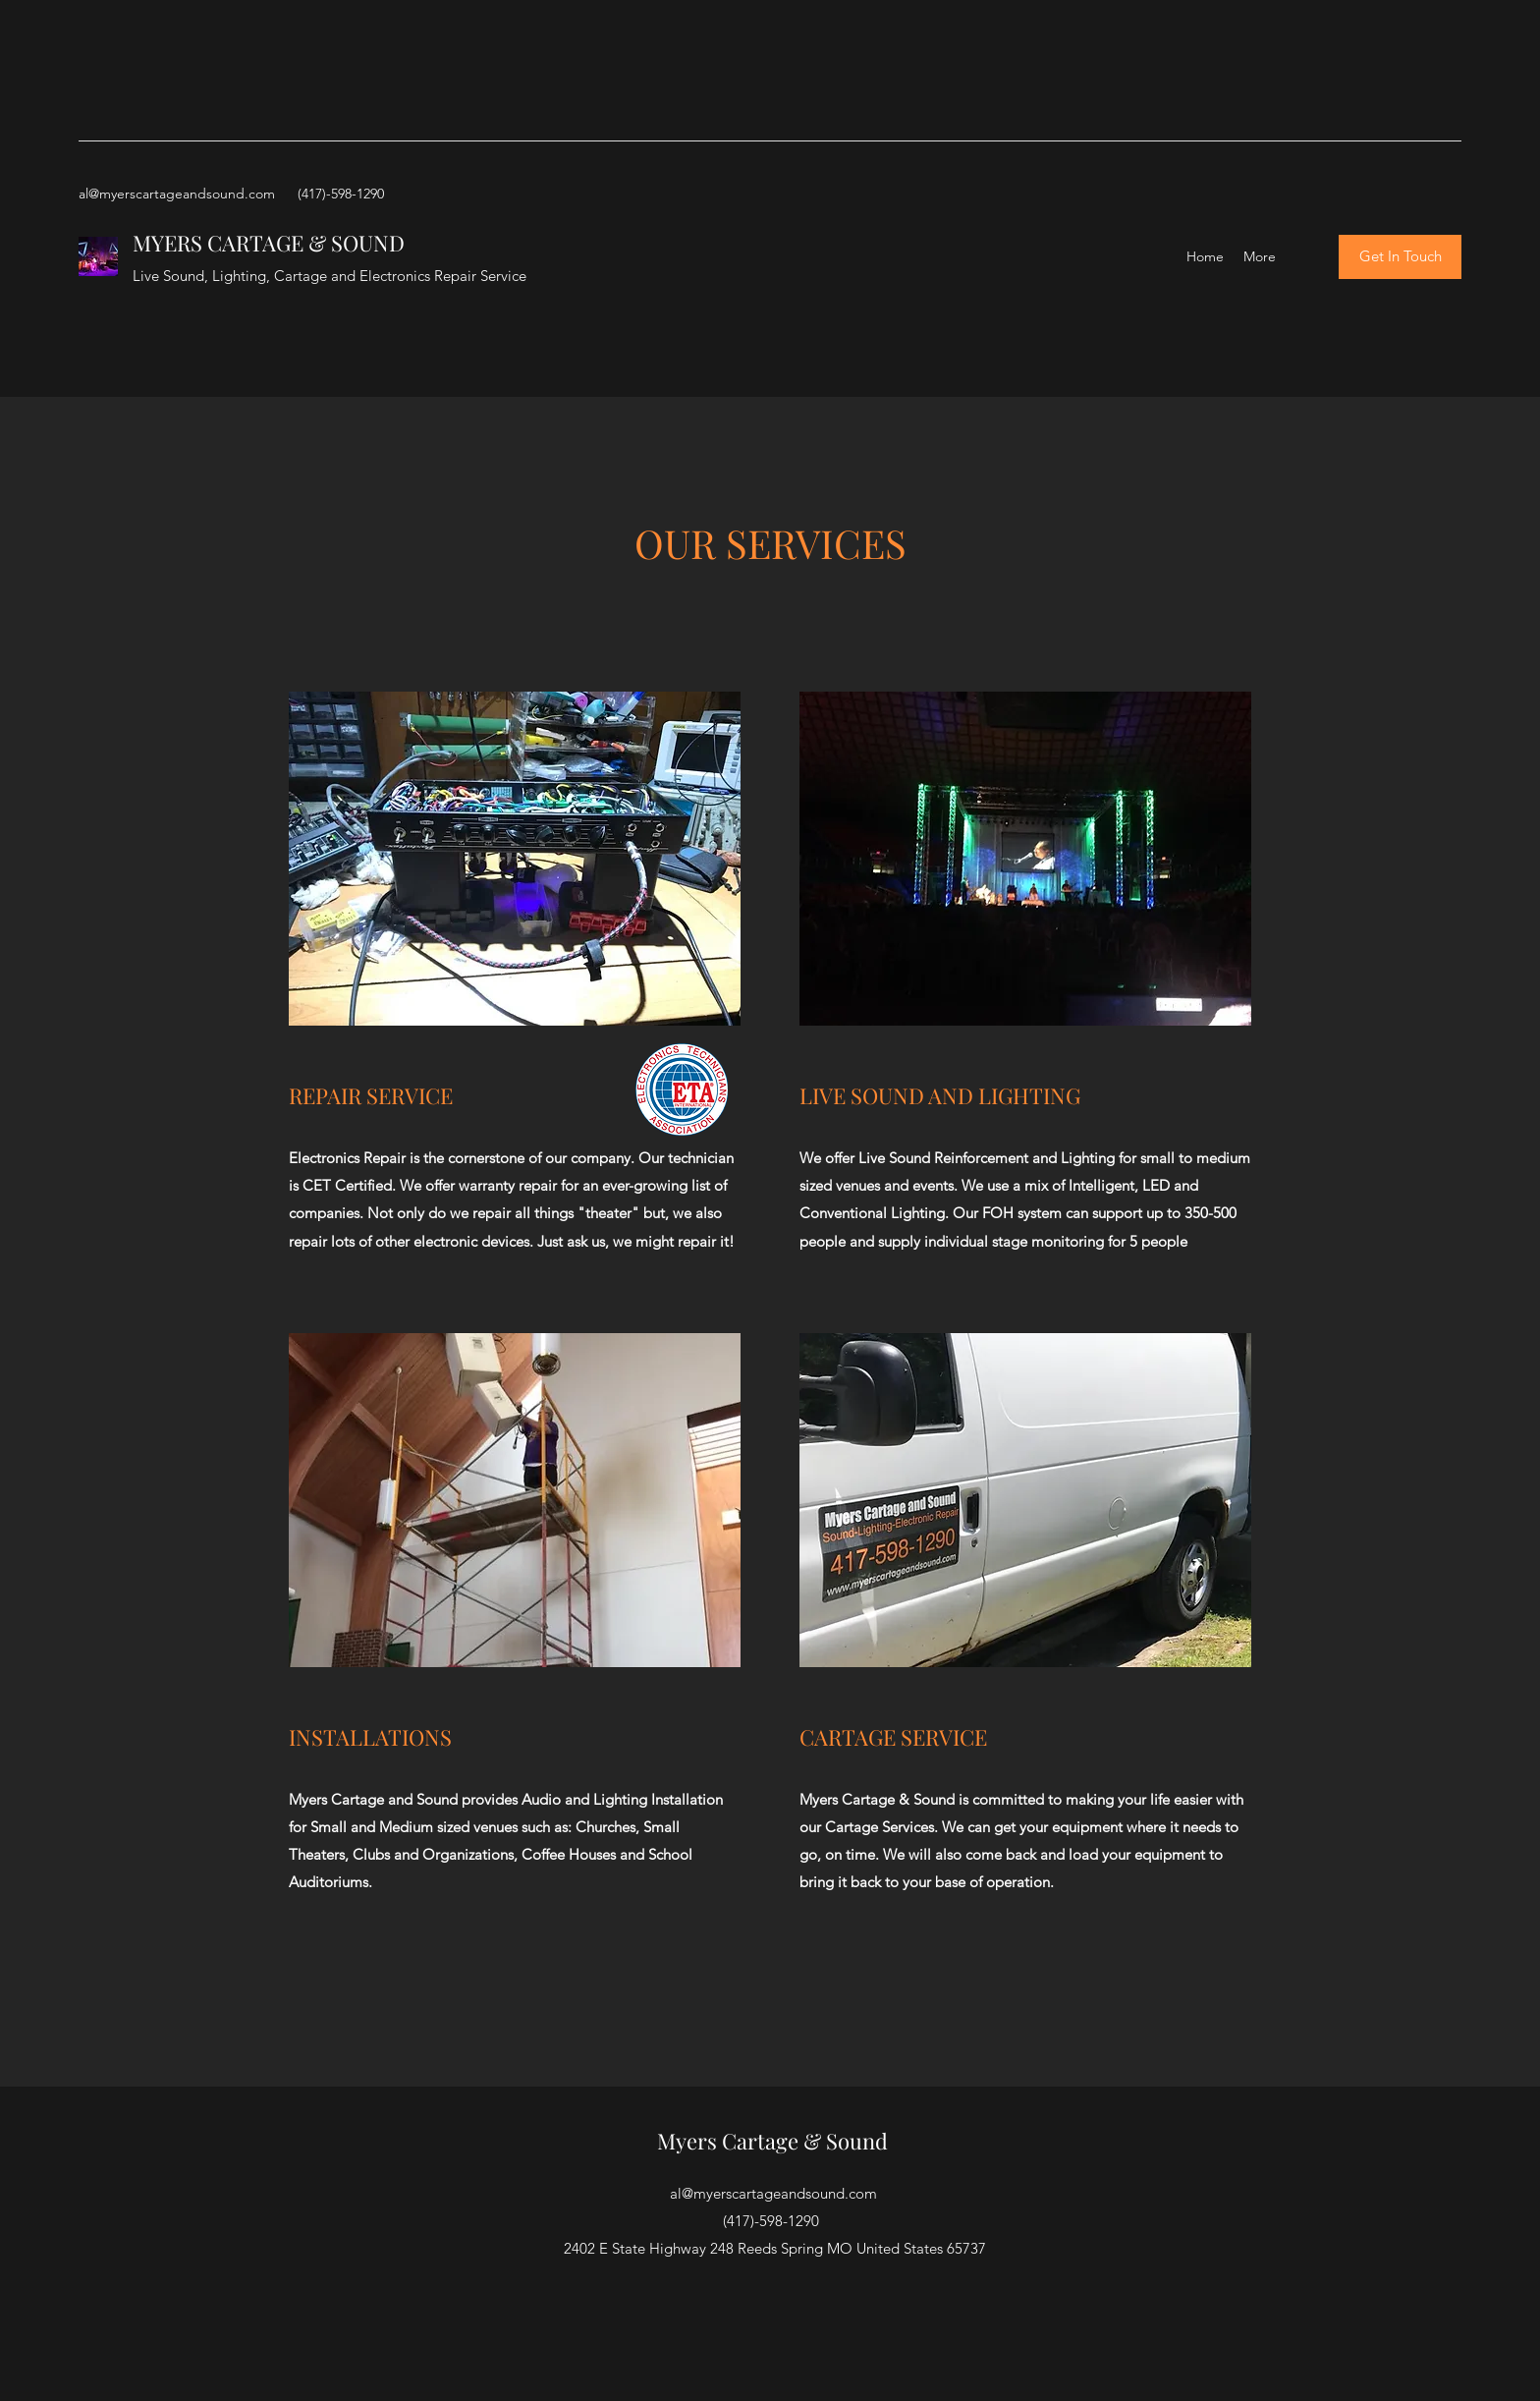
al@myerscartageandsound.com (177, 193)
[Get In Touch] (1400, 257)
